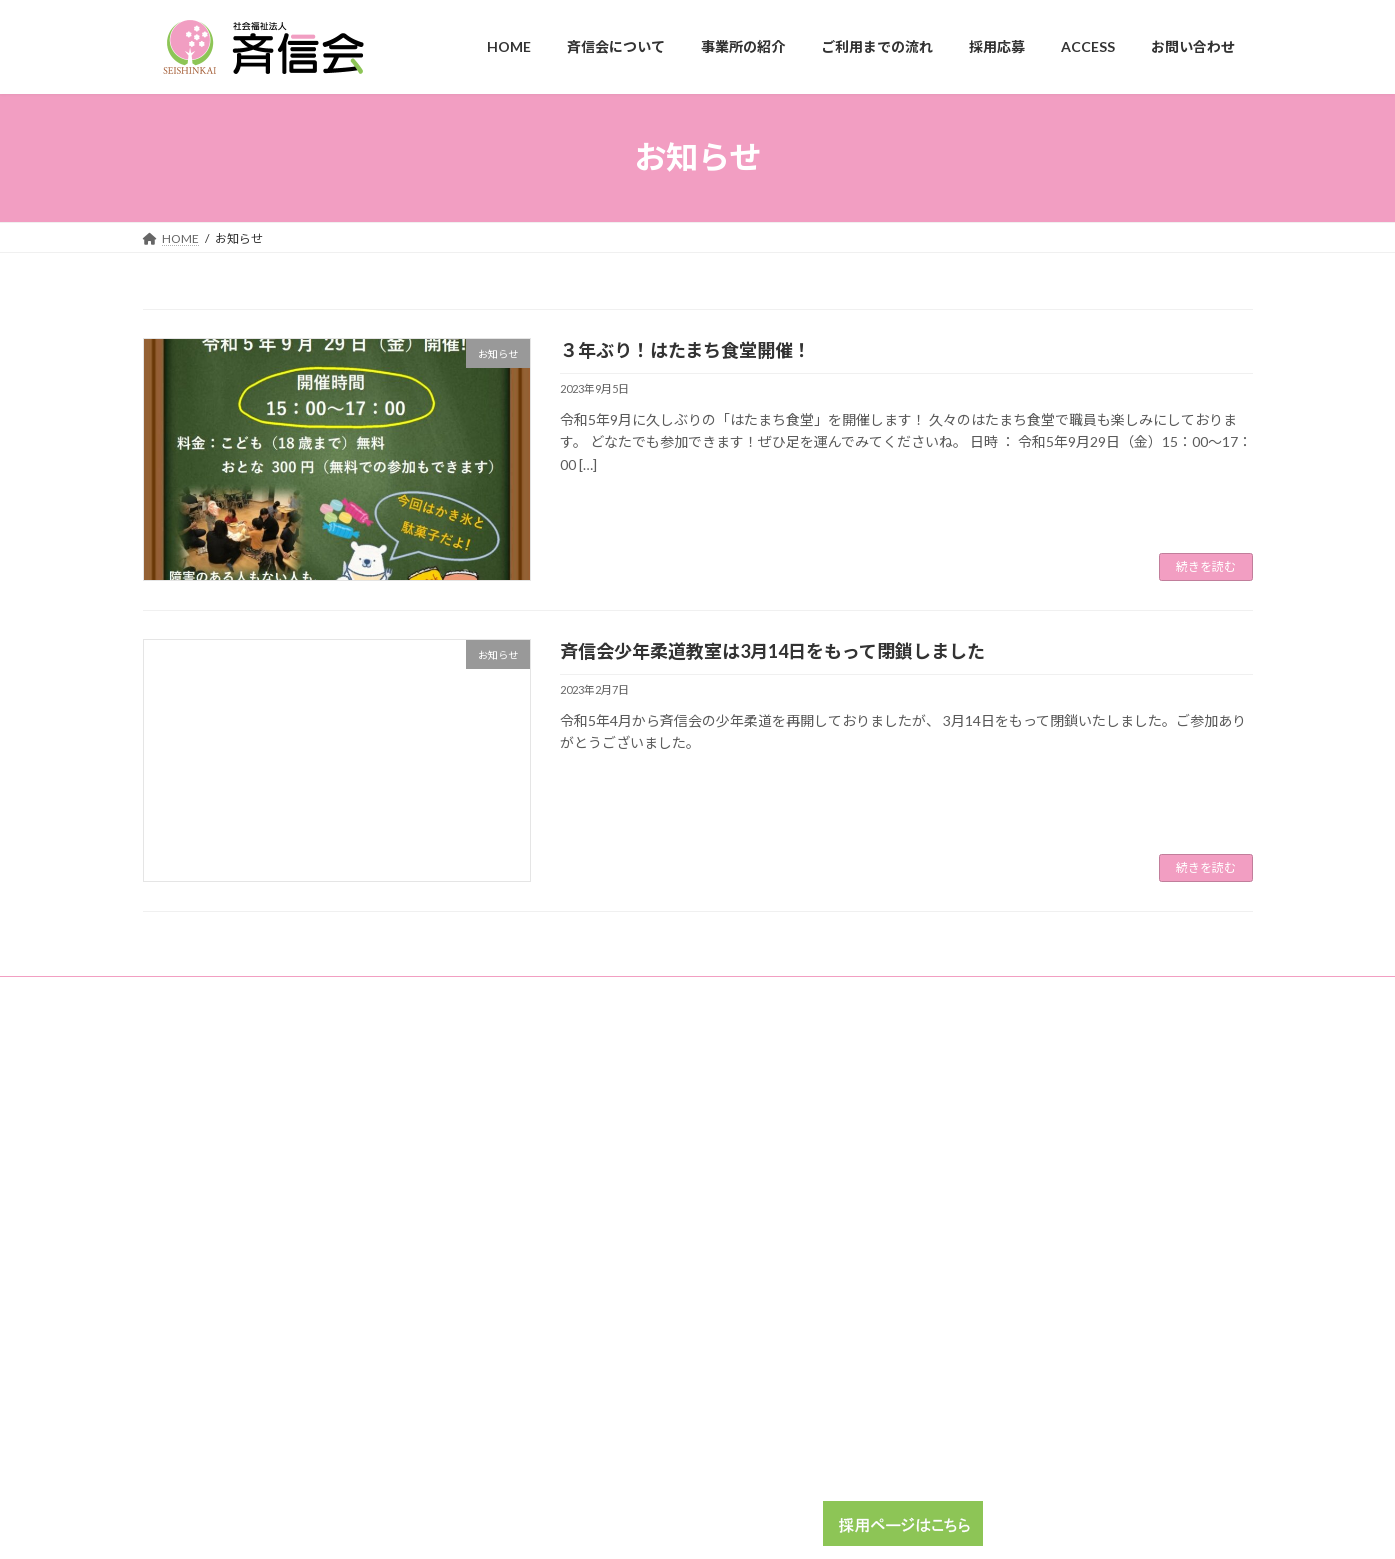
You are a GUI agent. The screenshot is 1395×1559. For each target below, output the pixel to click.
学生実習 (938, 1382)
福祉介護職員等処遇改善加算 (705, 994)
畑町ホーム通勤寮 (962, 1145)
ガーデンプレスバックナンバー (381, 994)
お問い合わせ (570, 1315)
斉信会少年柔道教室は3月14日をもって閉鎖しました (772, 651)
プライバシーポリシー (969, 994)
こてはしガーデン (962, 1215)
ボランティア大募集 (967, 1417)
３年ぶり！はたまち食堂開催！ (685, 350)
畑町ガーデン (950, 1110)
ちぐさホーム (950, 1249)
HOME (552, 1108)
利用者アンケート (210, 994)
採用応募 (558, 1247)
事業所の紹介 (570, 1178)
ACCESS (555, 1280)
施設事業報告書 (546, 994)
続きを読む (1206, 566)
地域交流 (846, 994)
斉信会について (576, 1143)
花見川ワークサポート (974, 1180)
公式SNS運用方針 (1114, 994)
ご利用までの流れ (582, 1213)
